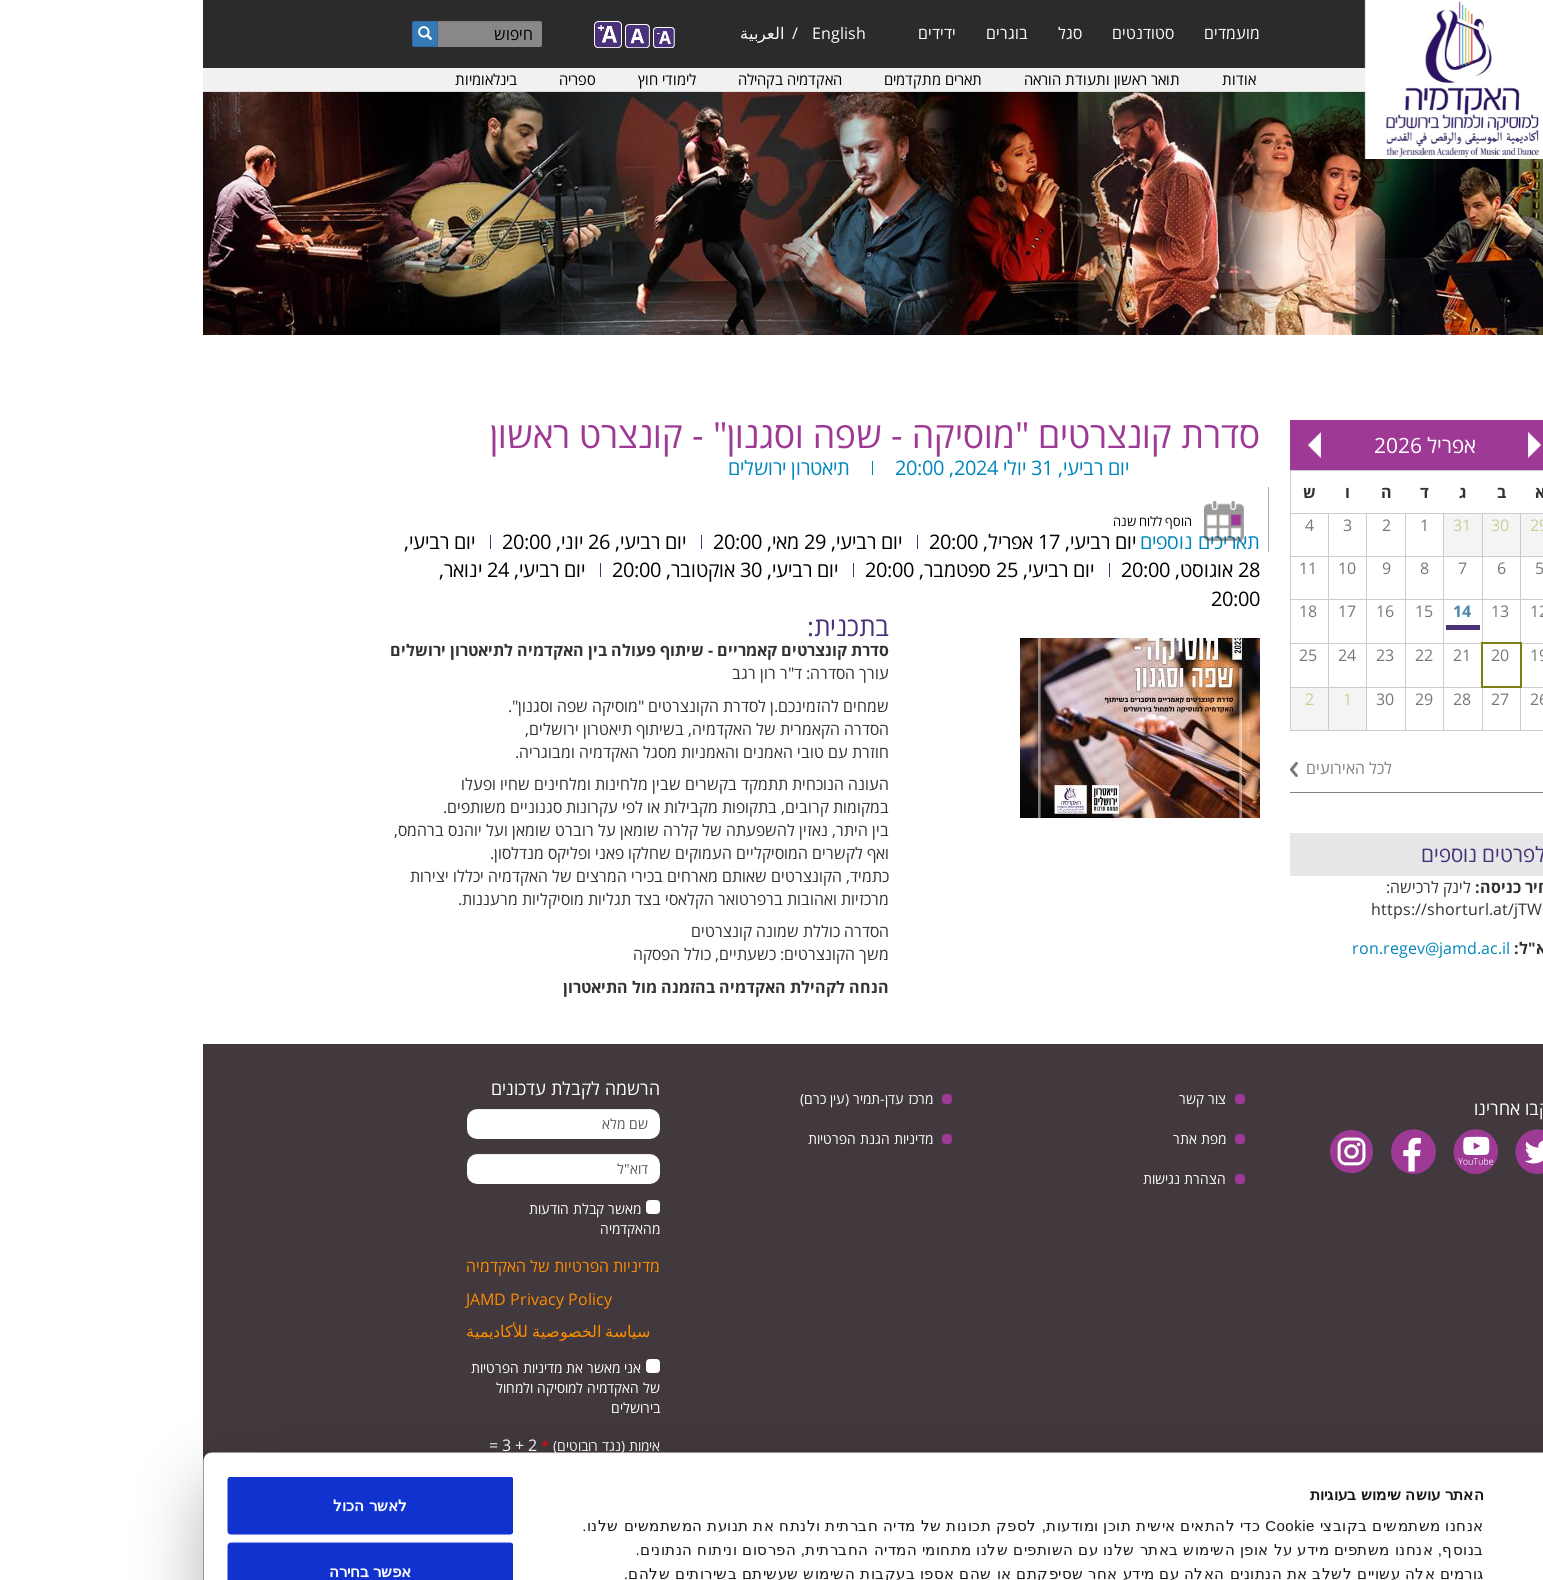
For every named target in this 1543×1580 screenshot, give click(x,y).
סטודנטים (940, 33)
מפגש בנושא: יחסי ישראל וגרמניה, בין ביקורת (1261, 627)
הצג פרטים (601, 1528)
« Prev (1332, 445)
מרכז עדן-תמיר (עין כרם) (663, 1098)
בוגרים (804, 33)
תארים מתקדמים (730, 79)
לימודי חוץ (464, 79)
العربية (559, 33)
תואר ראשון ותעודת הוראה (899, 79)
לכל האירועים (1146, 768)
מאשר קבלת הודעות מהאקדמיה (391, 1218)
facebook (1210, 1151)
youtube (1272, 1151)
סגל (867, 33)
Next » (1112, 445)
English (636, 33)
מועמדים (1029, 33)
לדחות (167, 1526)
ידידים (734, 33)
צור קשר (999, 1098)
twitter (1334, 1151)
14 (1259, 611)
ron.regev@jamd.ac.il (1228, 948)
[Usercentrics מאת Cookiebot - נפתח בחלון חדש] (1414, 1541)
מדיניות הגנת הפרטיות (667, 1138)
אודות (1036, 79)
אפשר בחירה (167, 1461)
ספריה (374, 79)
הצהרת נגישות (981, 1178)
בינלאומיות (283, 79)
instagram (1148, 1151)
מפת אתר (996, 1138)
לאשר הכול (166, 1395)
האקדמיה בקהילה (587, 79)
